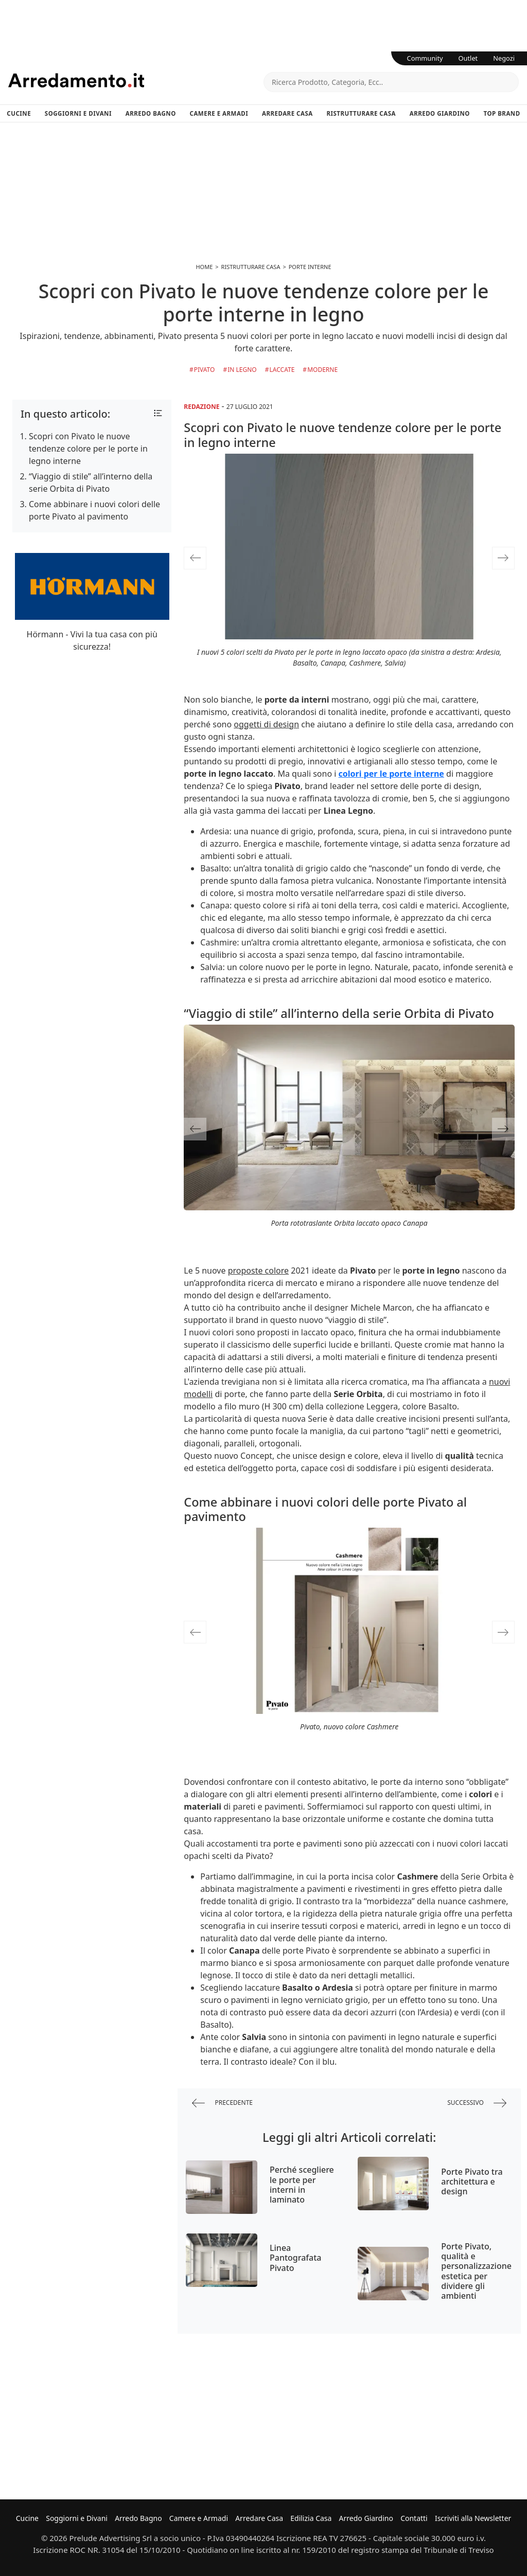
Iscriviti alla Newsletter (473, 2518)
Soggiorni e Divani (78, 113)
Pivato (204, 369)
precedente (222, 2103)
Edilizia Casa (310, 2518)
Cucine (19, 113)
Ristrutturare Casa (361, 113)
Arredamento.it (136, 80)
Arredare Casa (287, 113)
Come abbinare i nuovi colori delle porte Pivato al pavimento (94, 510)
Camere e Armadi (219, 113)
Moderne (322, 369)
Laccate (282, 369)
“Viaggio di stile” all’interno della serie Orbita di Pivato (90, 482)
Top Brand (502, 113)
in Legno (242, 369)
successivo (476, 2103)
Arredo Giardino (440, 113)
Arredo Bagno (151, 113)
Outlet (468, 58)
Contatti (414, 2518)
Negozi (504, 58)
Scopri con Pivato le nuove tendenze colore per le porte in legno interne (88, 449)
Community (425, 58)
